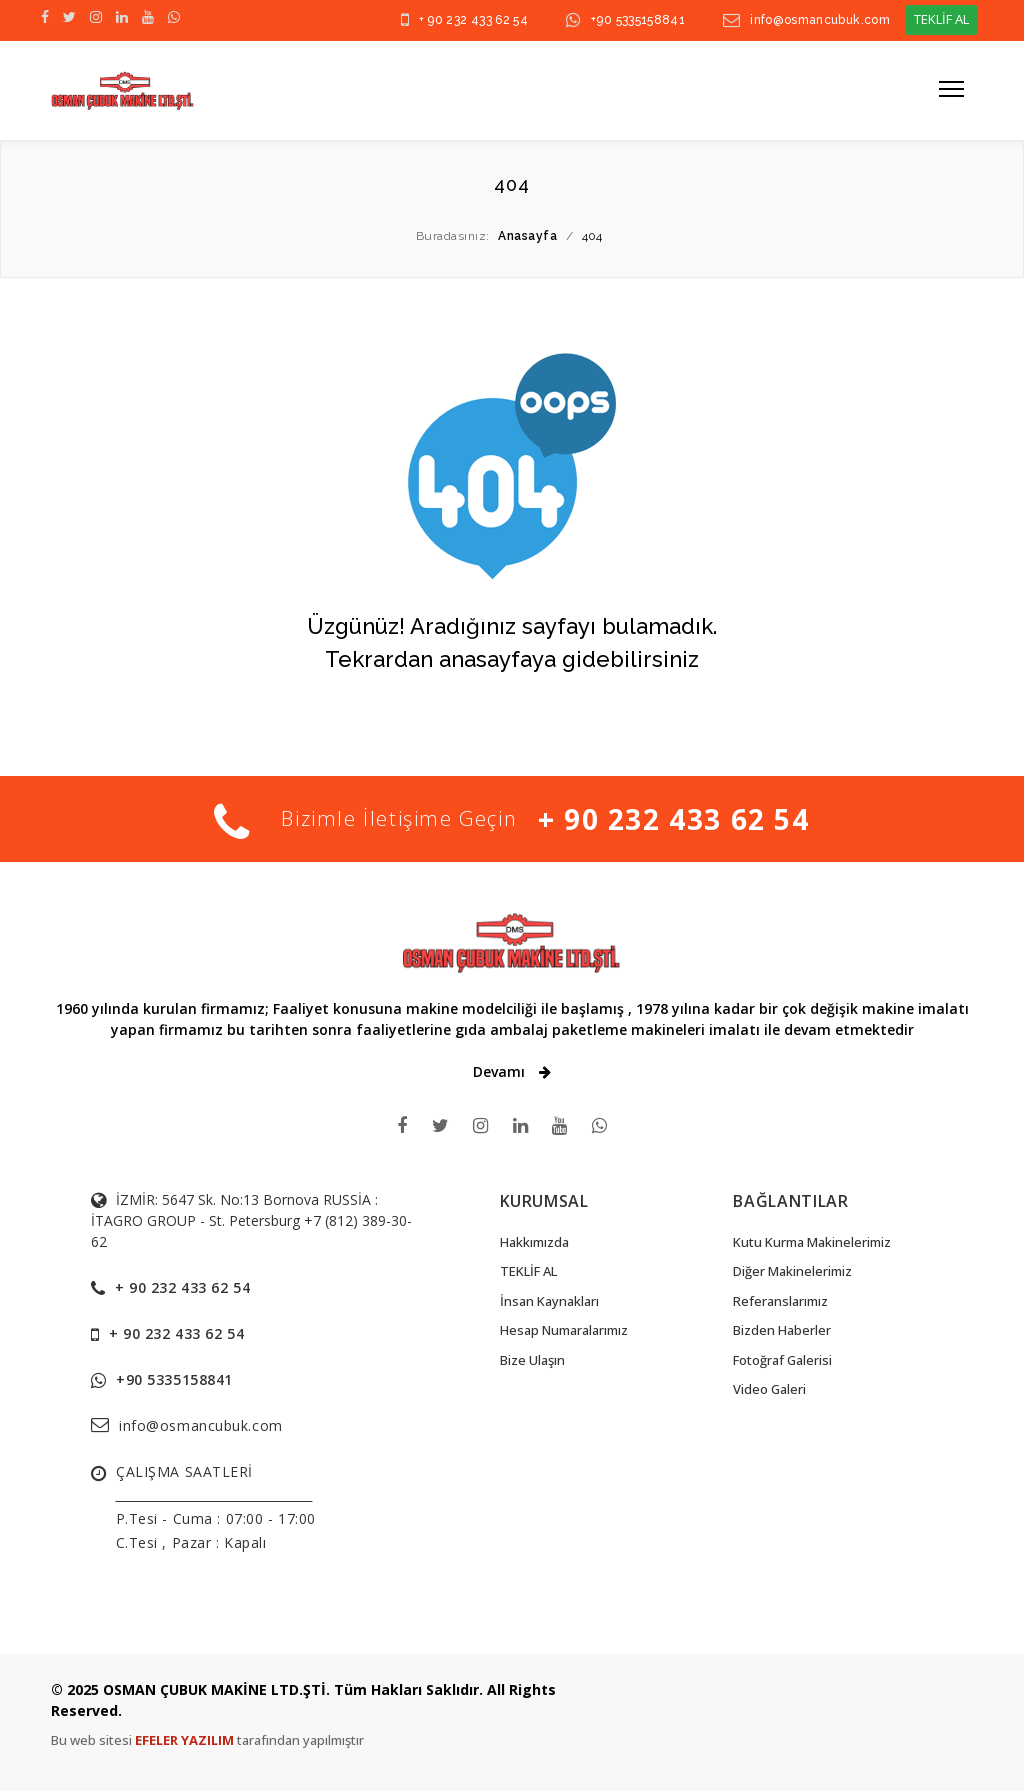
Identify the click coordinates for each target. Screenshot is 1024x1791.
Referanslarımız (780, 1301)
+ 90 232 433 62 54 (473, 20)
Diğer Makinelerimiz (792, 1271)
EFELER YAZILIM (186, 1740)
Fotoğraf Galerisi (782, 1360)
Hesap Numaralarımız (564, 1330)
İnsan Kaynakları (549, 1301)
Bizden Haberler (782, 1330)
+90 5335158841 (638, 20)
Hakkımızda (534, 1242)
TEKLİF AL (941, 19)
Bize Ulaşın (532, 1360)
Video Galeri (769, 1389)
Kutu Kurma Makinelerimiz (812, 1242)
